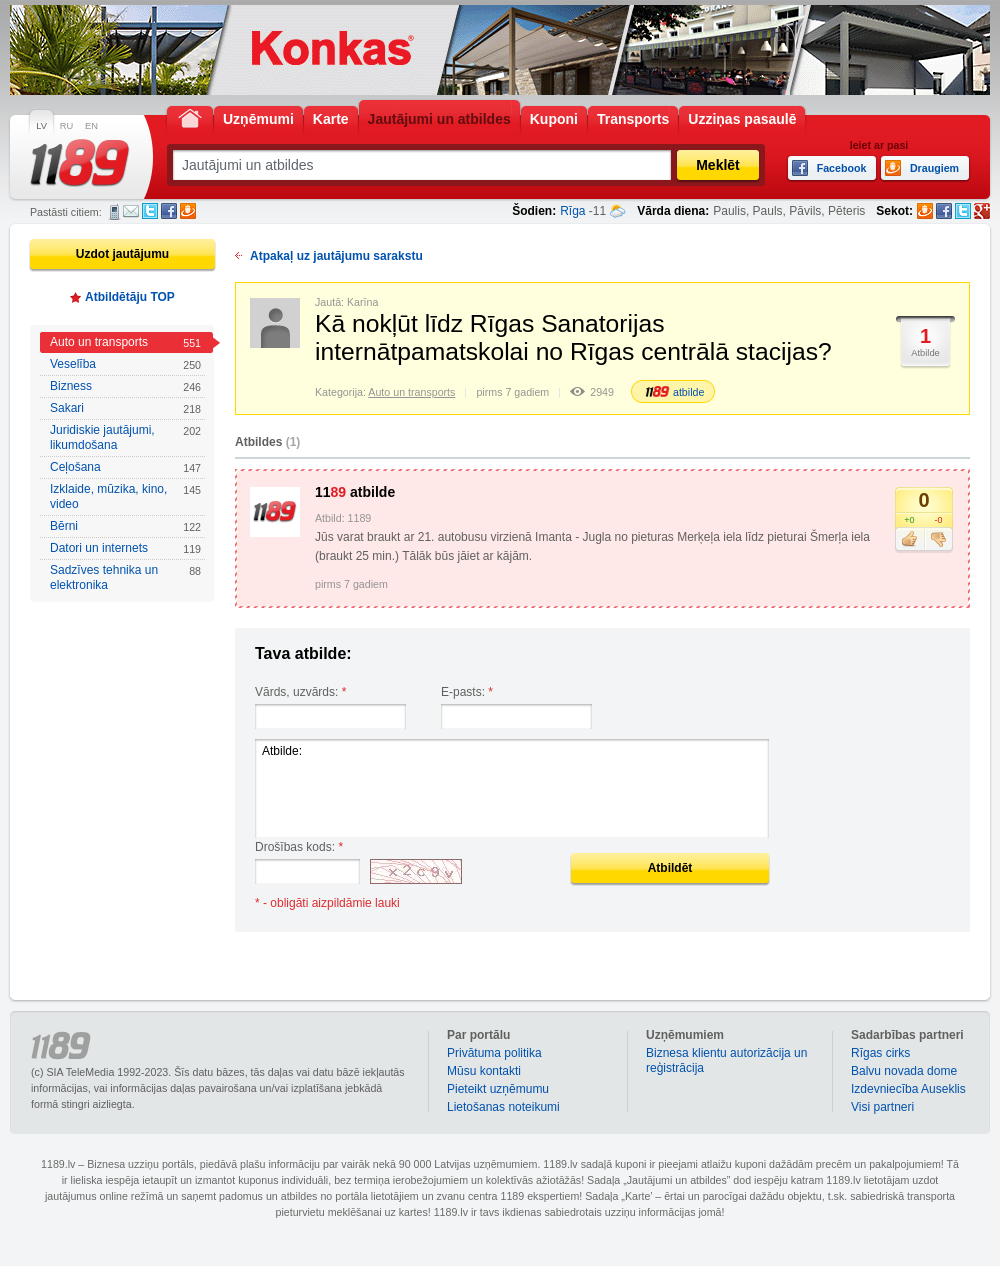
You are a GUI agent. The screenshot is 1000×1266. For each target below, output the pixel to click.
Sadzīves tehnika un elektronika (125, 577)
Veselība (125, 364)
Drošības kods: (299, 847)
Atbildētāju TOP (130, 297)
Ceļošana (125, 467)
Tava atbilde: (303, 653)
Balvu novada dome (904, 1071)
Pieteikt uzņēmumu (498, 1089)
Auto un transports (125, 342)
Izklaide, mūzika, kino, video (125, 496)
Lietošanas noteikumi (503, 1107)
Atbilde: (512, 788)
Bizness (125, 386)
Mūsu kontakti (484, 1071)
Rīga (572, 211)
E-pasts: (467, 692)
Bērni (125, 526)
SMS (114, 212)
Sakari (125, 408)
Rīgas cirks (880, 1053)
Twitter (150, 211)
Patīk (909, 540)
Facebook (169, 211)
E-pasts (131, 211)
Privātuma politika (494, 1053)
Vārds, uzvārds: (300, 692)
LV (41, 126)
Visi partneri (882, 1107)
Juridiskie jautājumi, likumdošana (125, 437)
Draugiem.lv (188, 211)
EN (91, 126)
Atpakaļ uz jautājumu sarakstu (336, 256)
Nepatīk (938, 540)
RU (66, 126)
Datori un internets (125, 548)
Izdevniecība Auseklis (908, 1089)
